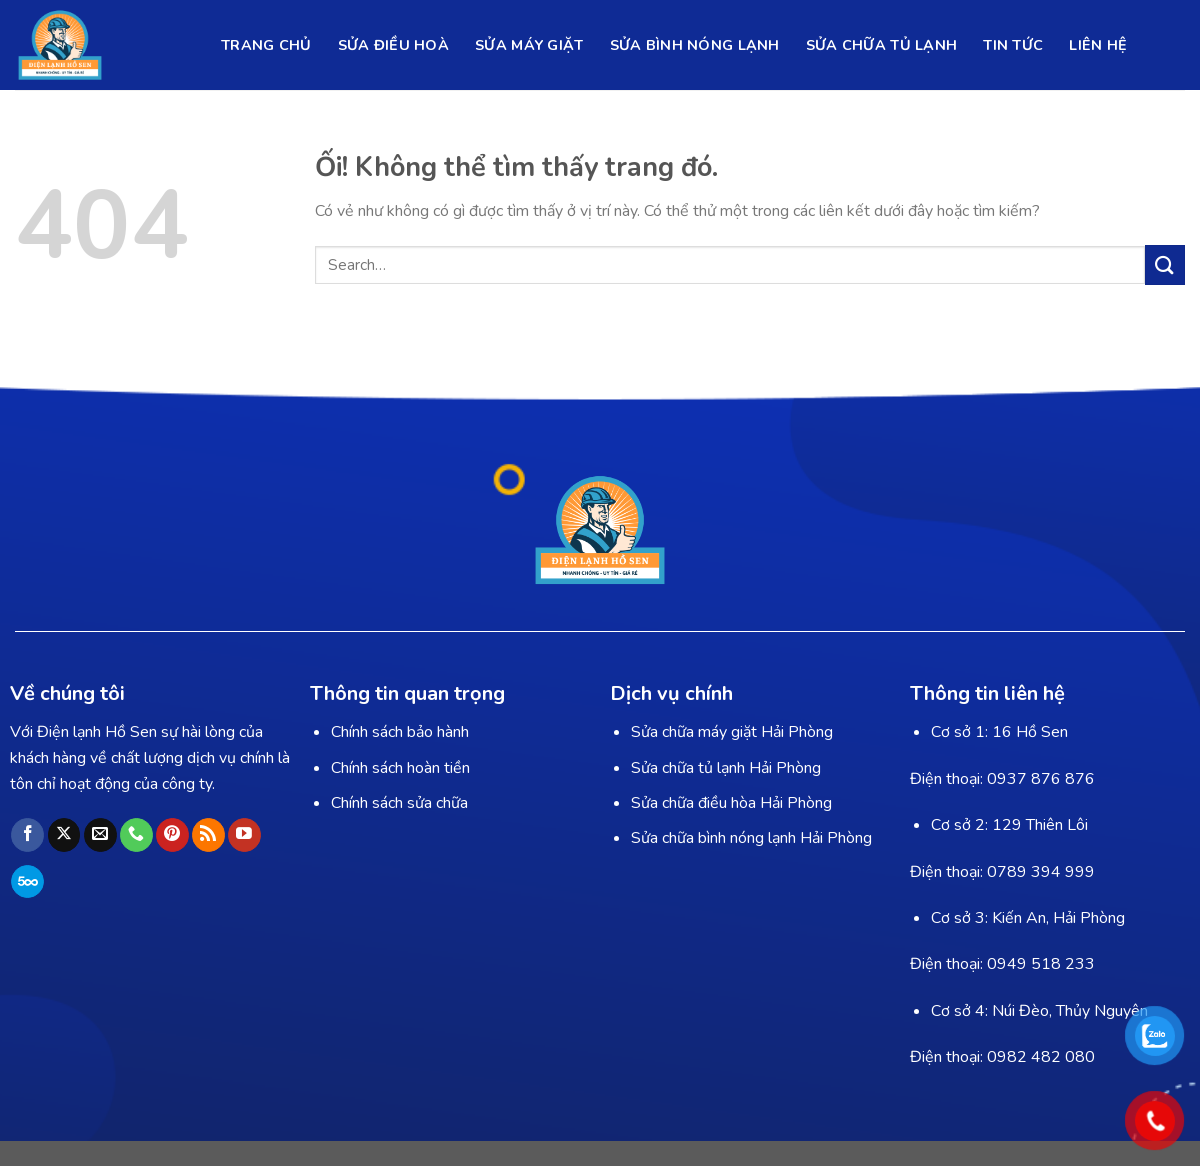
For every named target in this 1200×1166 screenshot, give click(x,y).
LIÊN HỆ (1098, 45)
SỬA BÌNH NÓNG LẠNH (695, 45)
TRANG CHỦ (266, 45)
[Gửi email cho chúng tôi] (100, 835)
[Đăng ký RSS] (208, 835)
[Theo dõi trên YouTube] (244, 835)
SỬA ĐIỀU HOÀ (393, 45)
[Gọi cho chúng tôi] (136, 835)
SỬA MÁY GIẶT (529, 45)
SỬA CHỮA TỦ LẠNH (882, 45)
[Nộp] (1165, 264)
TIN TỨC (1013, 45)
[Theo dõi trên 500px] (27, 882)
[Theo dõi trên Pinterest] (172, 835)
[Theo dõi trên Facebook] (27, 835)
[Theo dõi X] (64, 835)
